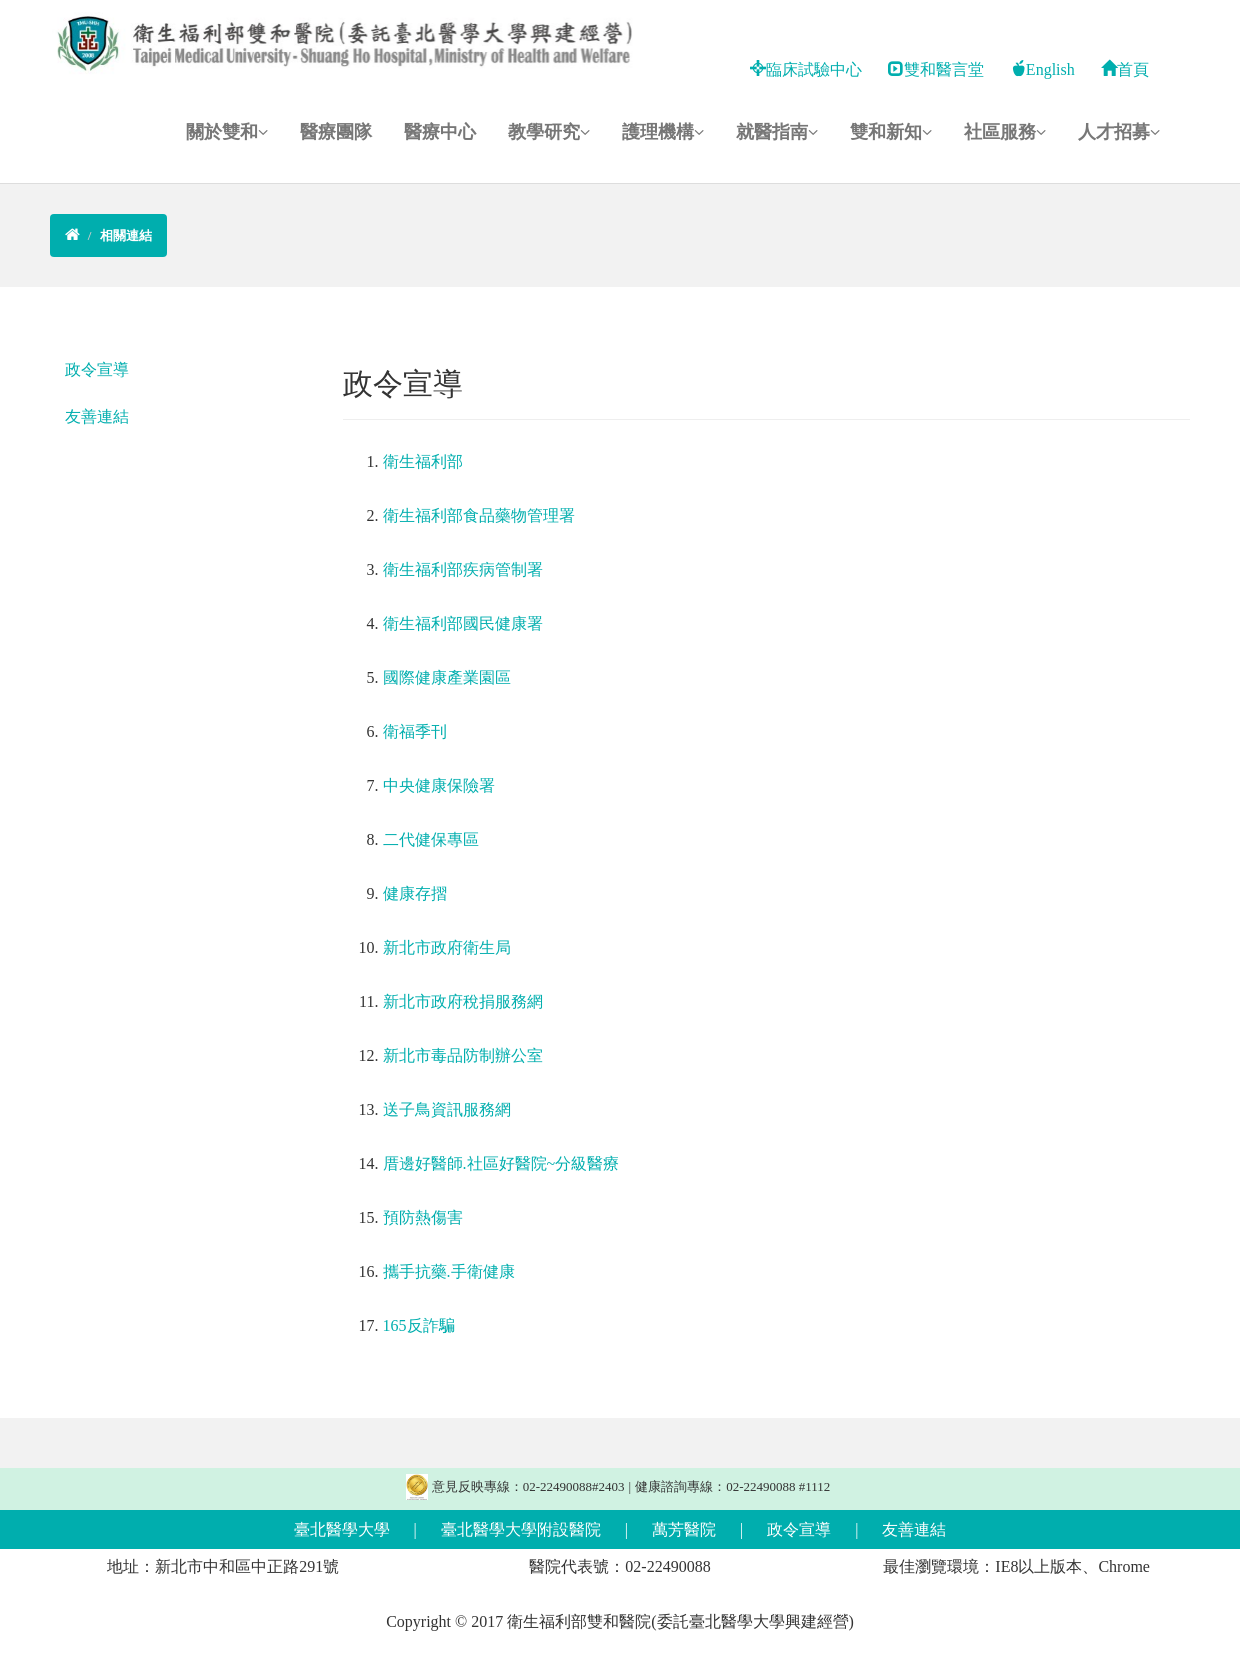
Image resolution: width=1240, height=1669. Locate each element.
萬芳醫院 (684, 1529)
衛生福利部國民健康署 (463, 623)
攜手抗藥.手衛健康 (449, 1271)
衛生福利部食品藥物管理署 (479, 515)
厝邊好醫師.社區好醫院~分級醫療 (501, 1163)
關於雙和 (227, 132)
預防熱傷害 (423, 1217)
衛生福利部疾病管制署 (463, 569)
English (1042, 69)
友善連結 (97, 416)
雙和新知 (891, 132)
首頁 (1125, 69)
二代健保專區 (431, 839)
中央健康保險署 (439, 785)
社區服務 (1005, 132)
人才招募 (1119, 132)
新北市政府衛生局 (447, 947)
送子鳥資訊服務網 (447, 1109)
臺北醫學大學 (342, 1529)
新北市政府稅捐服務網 (463, 1001)
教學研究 (549, 132)
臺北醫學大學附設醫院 (521, 1529)
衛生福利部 (423, 461)
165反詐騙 (419, 1325)
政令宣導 (97, 369)
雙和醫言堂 (936, 69)
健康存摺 (415, 893)
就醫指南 (777, 132)
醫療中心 (440, 132)
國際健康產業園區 (447, 677)
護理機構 (663, 132)
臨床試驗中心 (806, 69)
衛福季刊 (415, 731)
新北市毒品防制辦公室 (463, 1055)
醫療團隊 (336, 132)
